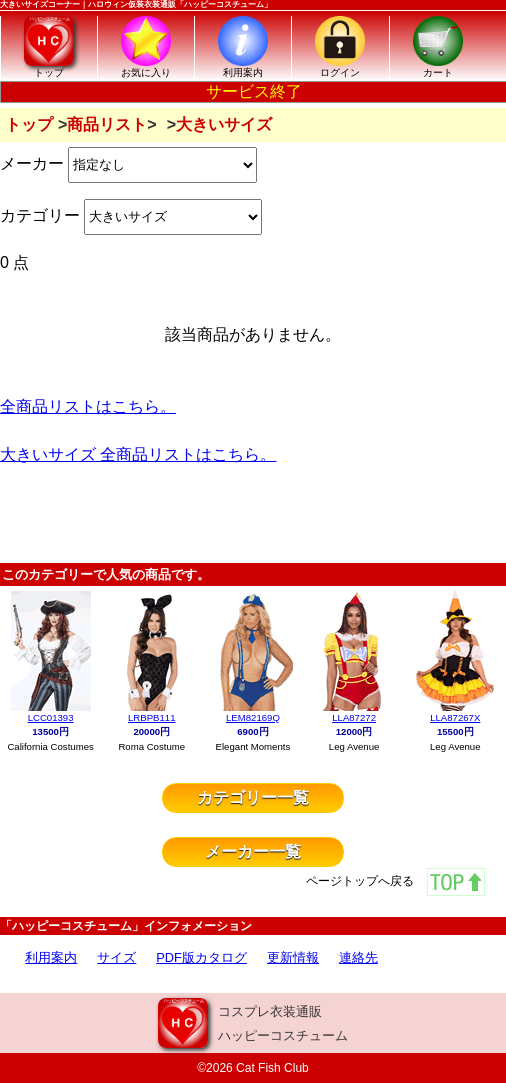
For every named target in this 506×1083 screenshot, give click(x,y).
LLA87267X (455, 717)
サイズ (116, 957)
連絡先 (358, 957)
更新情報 (293, 957)
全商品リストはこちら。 (88, 406)
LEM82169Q (253, 717)
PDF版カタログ (201, 957)
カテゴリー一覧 (253, 797)
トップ (29, 124)
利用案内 (51, 957)
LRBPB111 (151, 717)
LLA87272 (354, 717)
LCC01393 (51, 717)
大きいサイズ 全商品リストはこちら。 (138, 454)
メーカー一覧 (253, 851)
